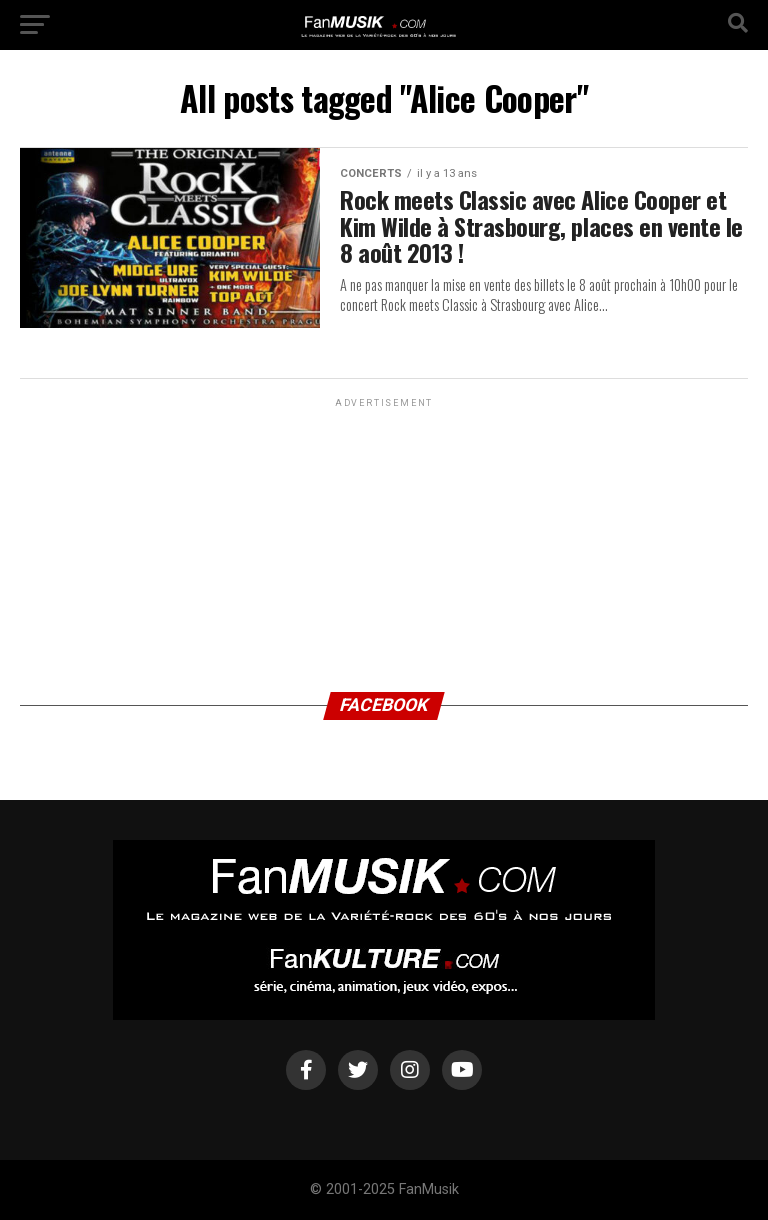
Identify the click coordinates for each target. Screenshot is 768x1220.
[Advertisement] (384, 537)
